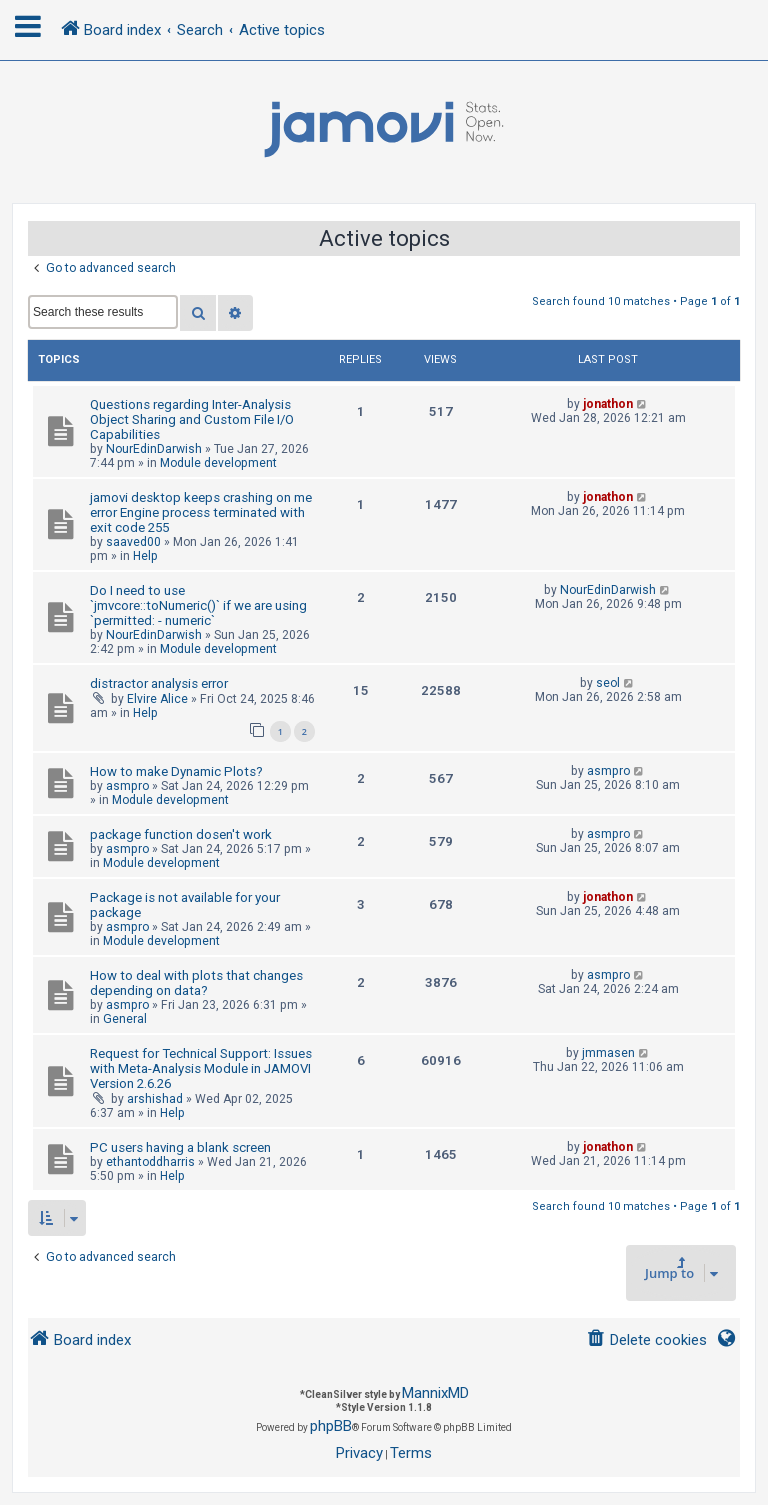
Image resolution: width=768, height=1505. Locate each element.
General (125, 1019)
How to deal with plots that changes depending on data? (196, 983)
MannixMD (435, 1393)
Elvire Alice (157, 699)
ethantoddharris (150, 1162)
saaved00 (133, 542)
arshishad (155, 1099)
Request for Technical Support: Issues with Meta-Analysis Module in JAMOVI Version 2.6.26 (201, 1068)
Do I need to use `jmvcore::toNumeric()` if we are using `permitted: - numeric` (198, 605)
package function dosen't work (181, 834)
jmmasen (608, 1053)
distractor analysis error (159, 683)
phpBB (331, 1426)
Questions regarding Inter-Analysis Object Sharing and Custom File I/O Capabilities (192, 419)
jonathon (608, 404)
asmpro (127, 786)
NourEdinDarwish (154, 449)
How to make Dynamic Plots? (176, 771)
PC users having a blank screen (180, 1147)
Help (145, 556)
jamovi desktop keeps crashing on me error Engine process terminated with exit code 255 (201, 512)
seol (608, 683)
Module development (218, 463)
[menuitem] (646, 1340)
